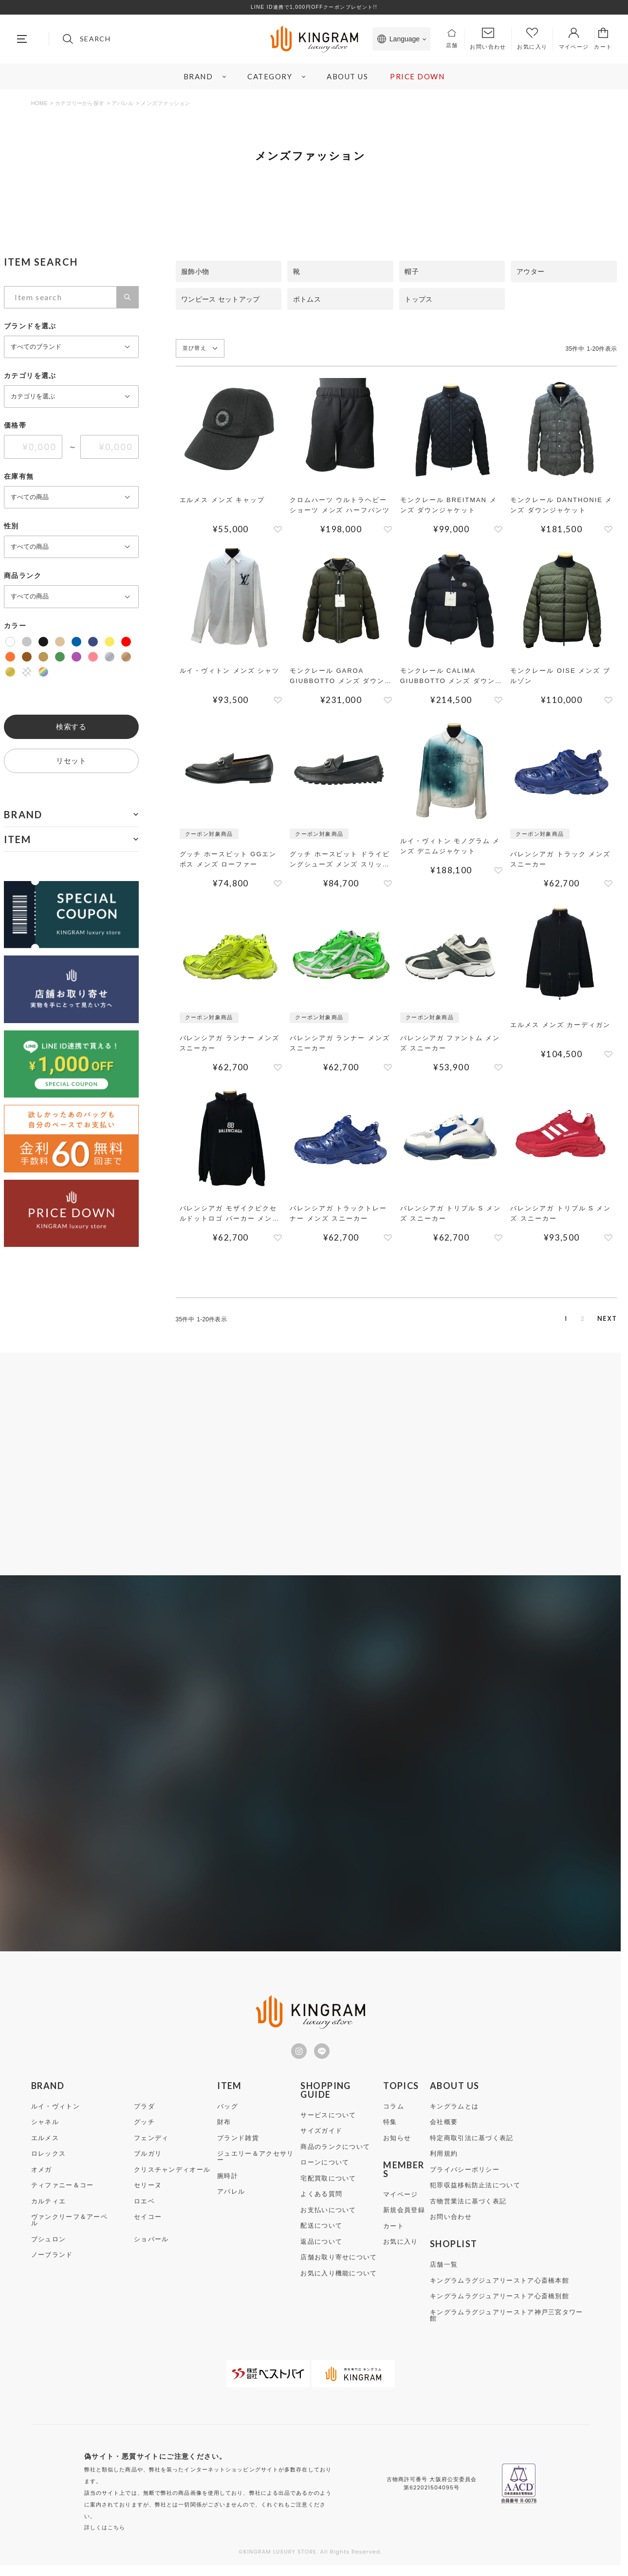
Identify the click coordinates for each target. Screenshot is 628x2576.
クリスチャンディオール (172, 2180)
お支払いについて (328, 2220)
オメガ (41, 2180)
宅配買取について (328, 2188)
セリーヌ (148, 2195)
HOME (39, 103)
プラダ (144, 2116)
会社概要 (444, 2132)
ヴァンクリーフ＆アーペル (69, 2230)
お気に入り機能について (338, 2283)
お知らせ (397, 2148)
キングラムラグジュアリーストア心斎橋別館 (499, 2306)
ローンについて (324, 2172)
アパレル (122, 103)
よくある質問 (321, 2204)
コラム (393, 2116)
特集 (390, 2132)
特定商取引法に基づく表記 (472, 2148)
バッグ (227, 2116)
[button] (607, 1318)
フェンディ (151, 2148)
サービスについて (328, 2125)
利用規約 (444, 2164)
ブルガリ (148, 2164)
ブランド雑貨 (238, 2148)
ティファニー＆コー (62, 2195)
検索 (127, 297)
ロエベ (144, 2211)
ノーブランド (52, 2265)
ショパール (151, 2249)
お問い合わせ (451, 2227)
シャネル (45, 2132)
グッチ (144, 2132)
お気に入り (400, 2252)
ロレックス (48, 2164)
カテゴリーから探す (79, 103)
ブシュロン (48, 2249)
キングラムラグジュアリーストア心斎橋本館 (499, 2291)
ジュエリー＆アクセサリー (255, 2167)
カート (393, 2236)
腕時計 (227, 2186)
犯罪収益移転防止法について (475, 2195)
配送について (321, 2236)
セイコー (148, 2227)
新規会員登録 (404, 2220)
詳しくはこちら (105, 2538)
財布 (224, 2132)
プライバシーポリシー (464, 2180)
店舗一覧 (444, 2274)
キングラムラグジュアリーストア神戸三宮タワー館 (506, 2325)
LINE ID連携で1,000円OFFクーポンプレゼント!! (314, 7)
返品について (321, 2252)
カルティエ (48, 2211)
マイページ (400, 2204)
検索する (71, 726)
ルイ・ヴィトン (55, 2116)
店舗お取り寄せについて (338, 2267)
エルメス (45, 2148)
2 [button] (567, 1319)
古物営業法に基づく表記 (468, 2211)
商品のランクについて (335, 2157)
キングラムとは (454, 2116)
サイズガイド (321, 2141)
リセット (71, 761)
